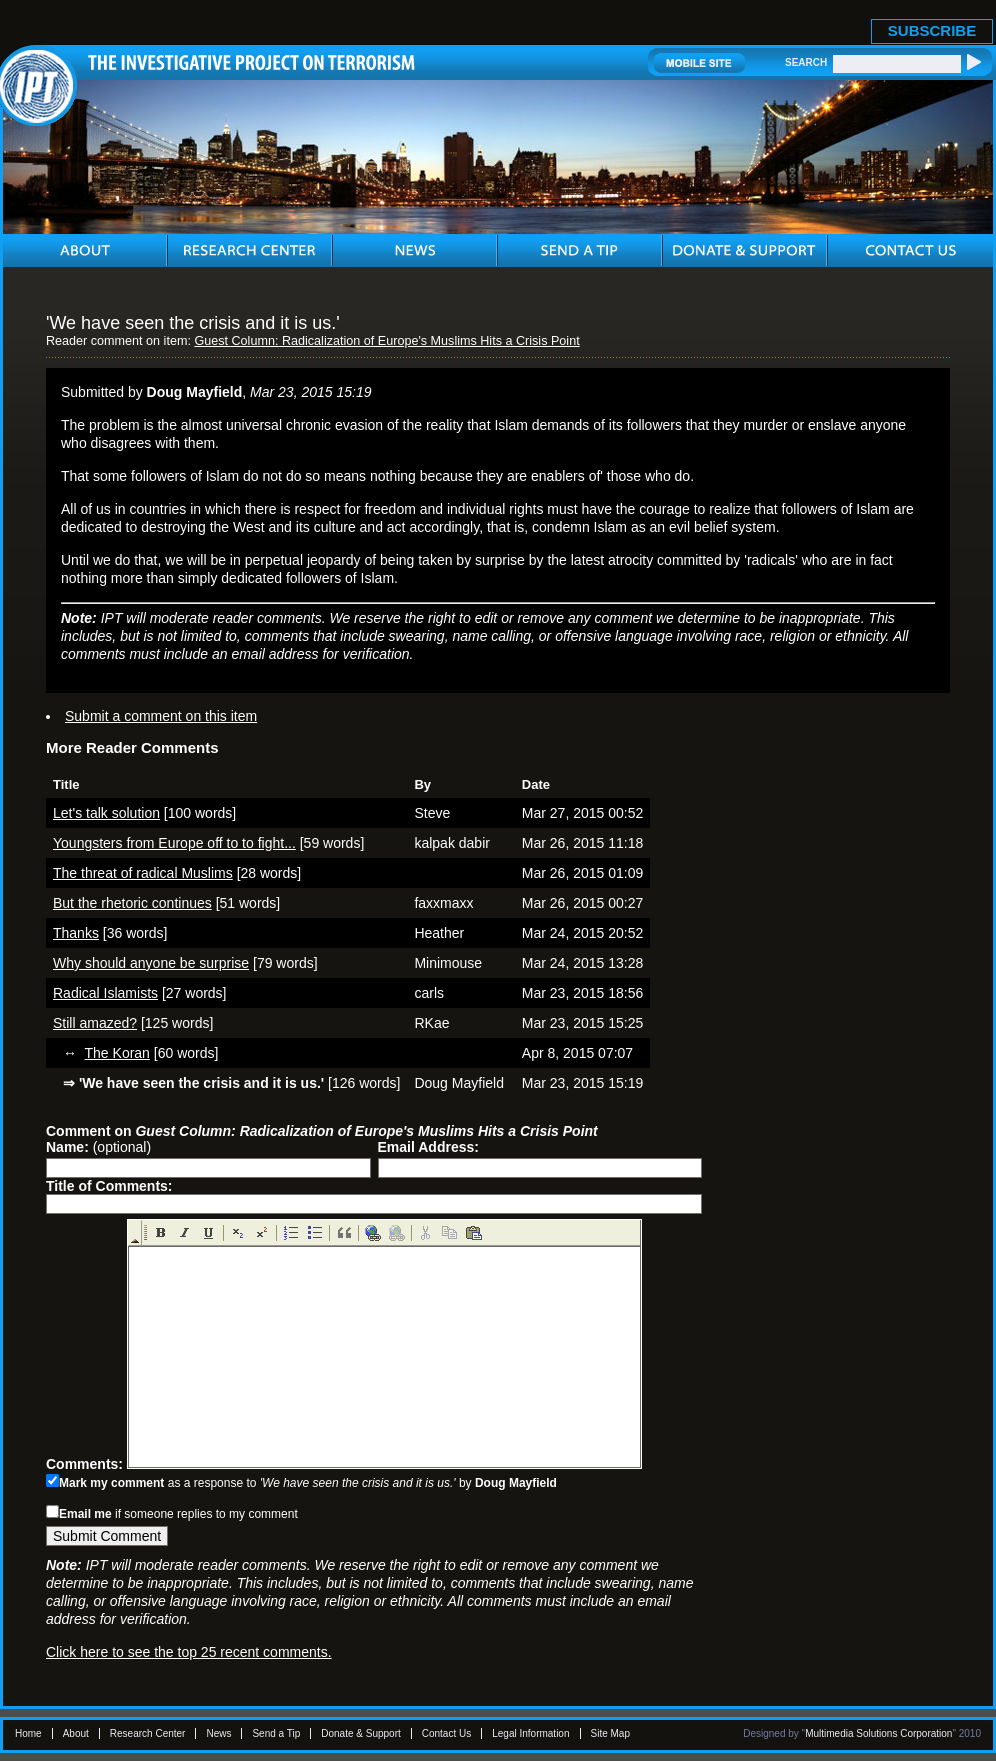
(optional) (98, 1147)
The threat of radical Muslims (143, 873)
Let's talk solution (106, 813)
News (218, 1733)
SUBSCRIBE (932, 30)
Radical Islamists (105, 993)
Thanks (76, 933)
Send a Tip (276, 1733)
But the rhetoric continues (132, 903)
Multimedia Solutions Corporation (878, 1733)
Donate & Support (361, 1733)
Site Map (610, 1733)
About (76, 1733)
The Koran (117, 1053)
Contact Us (446, 1733)
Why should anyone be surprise (151, 963)
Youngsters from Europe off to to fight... (174, 843)
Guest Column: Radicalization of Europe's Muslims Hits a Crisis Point (386, 341)
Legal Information (530, 1733)
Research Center (148, 1733)
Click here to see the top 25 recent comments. (189, 1652)
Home (28, 1733)
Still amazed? (95, 1023)
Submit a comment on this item (161, 716)
